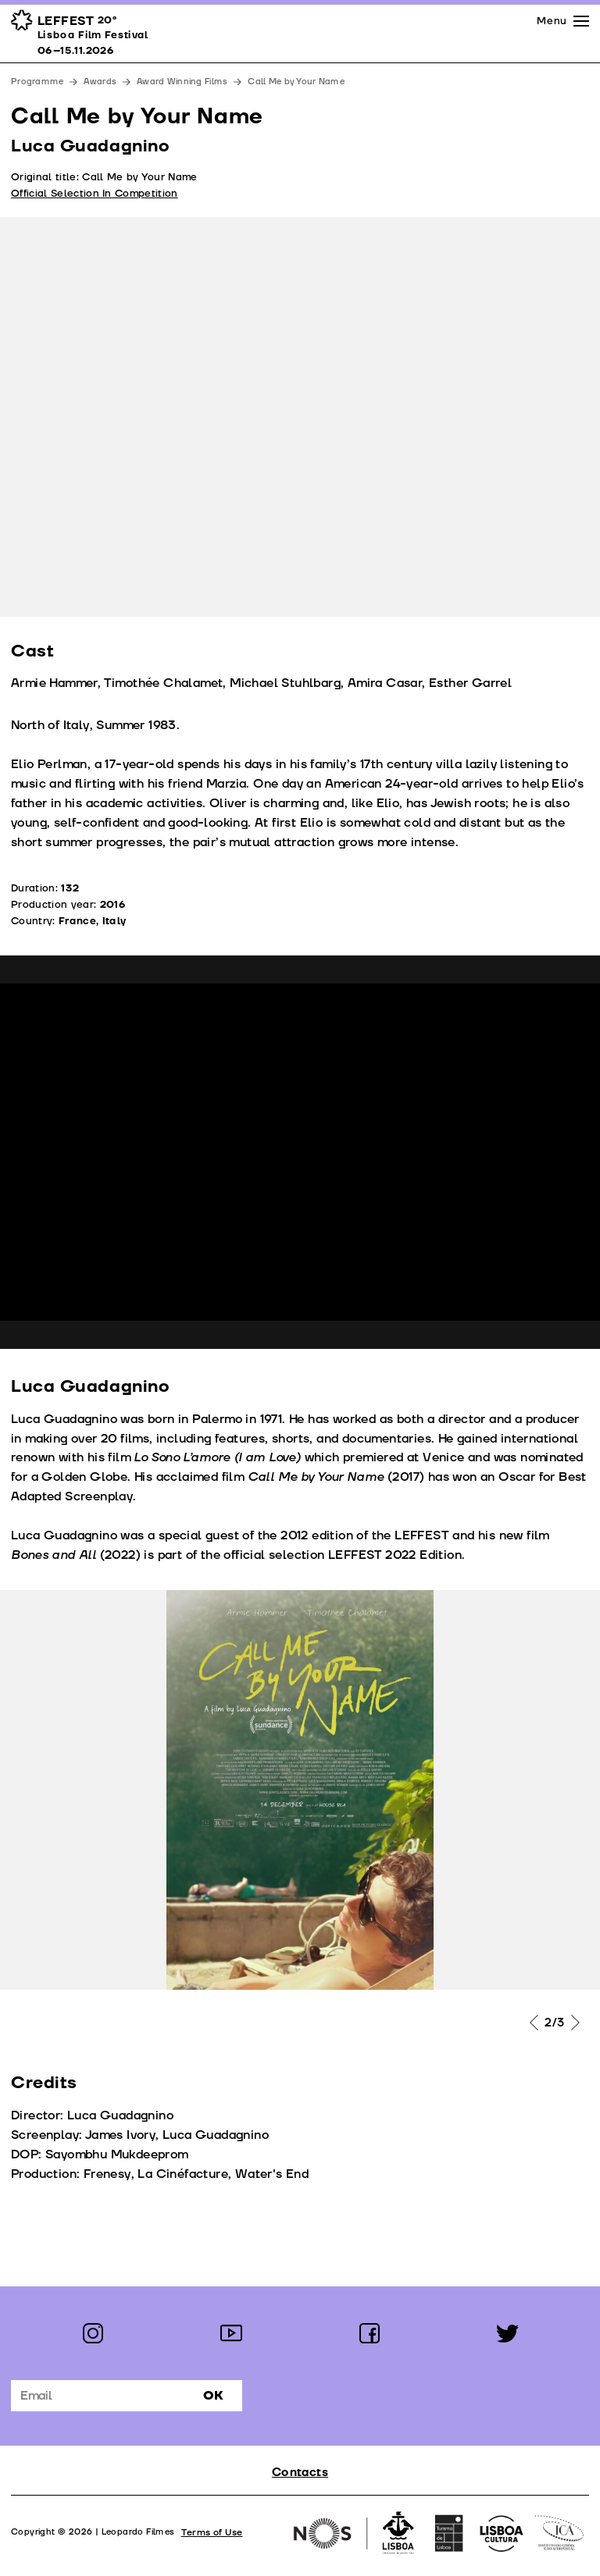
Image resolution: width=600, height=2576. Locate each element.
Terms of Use (212, 2532)
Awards (100, 81)
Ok (213, 2395)
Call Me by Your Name (296, 81)
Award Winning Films (182, 81)
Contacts (300, 2472)
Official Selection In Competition (94, 194)
